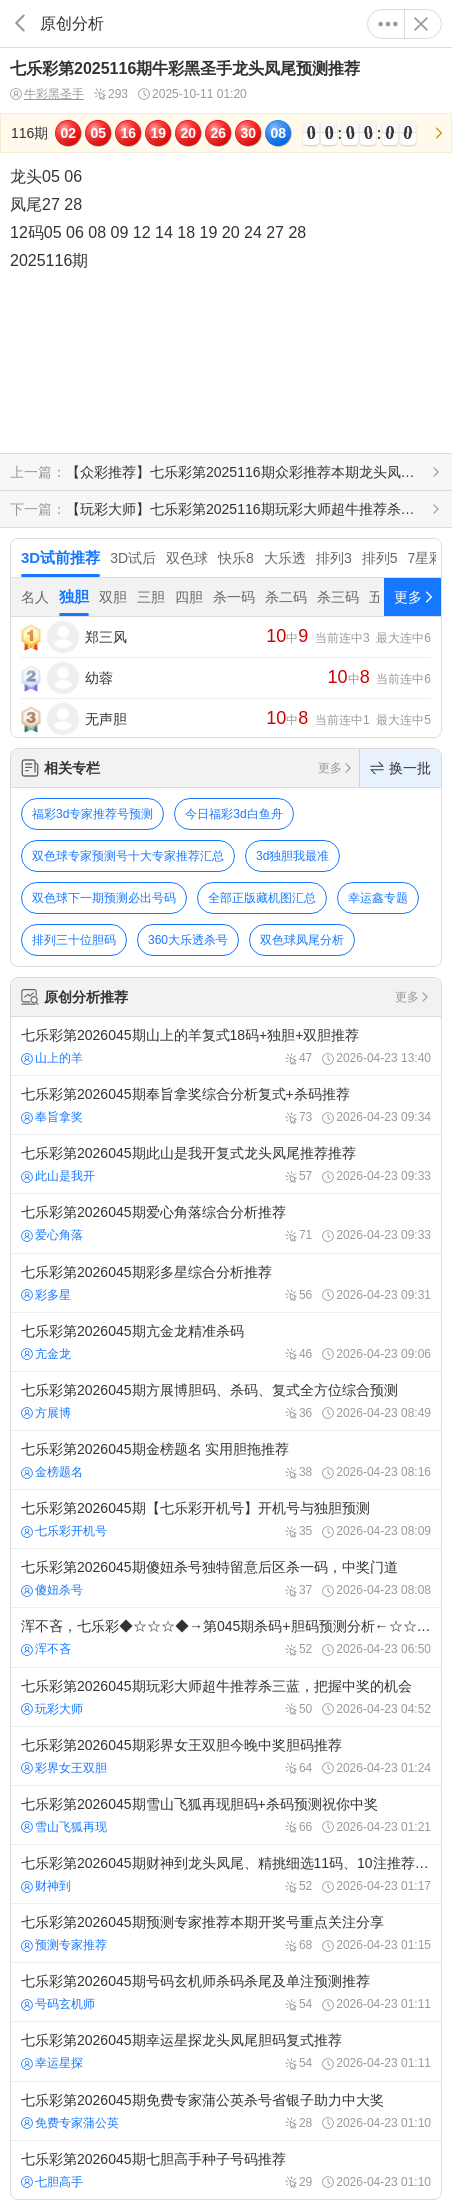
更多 (388, 24)
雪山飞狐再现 (64, 1827)
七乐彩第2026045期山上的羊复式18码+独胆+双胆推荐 (226, 1046)
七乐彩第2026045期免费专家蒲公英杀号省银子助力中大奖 (226, 2111)
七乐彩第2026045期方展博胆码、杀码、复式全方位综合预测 (226, 1401)
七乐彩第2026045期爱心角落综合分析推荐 (226, 1223)
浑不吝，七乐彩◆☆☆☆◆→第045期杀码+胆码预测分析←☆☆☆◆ (226, 1637)
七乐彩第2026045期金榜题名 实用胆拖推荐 (226, 1460)
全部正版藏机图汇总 (262, 898)
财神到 (46, 1886)
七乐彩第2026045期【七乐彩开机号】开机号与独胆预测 (226, 1519)
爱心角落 (52, 1235)
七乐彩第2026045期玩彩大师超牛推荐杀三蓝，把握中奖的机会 (226, 1697)
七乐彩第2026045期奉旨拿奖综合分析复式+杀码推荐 (226, 1105)
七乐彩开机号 (64, 1531)
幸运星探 (52, 2063)
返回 (20, 23)
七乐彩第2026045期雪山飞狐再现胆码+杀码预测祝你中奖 (226, 1815)
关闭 (421, 24)
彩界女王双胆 (64, 1768)
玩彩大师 (52, 1709)
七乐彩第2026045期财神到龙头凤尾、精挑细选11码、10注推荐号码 (226, 1874)
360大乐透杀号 (188, 940)
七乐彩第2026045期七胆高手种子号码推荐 (226, 2170)
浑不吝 (46, 1649)
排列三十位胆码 (74, 940)
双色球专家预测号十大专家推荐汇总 (128, 856)
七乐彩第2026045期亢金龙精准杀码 (226, 1342)
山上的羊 (52, 1058)
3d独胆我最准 (292, 856)
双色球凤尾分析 (302, 940)
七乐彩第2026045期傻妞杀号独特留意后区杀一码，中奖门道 (226, 1578)
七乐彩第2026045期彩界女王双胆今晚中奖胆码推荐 (226, 1756)
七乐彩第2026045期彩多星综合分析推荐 (226, 1283)
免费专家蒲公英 (70, 2123)
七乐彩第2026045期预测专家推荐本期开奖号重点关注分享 (226, 1933)
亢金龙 (46, 1354)
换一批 (400, 768)
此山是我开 (58, 1176)
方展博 (46, 1413)
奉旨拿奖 (52, 1117)
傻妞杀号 (52, 1590)
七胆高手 (52, 2182)
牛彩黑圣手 (47, 94)
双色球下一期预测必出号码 (104, 898)
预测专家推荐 (64, 1945)
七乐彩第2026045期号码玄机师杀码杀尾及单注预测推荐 (226, 1992)
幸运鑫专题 (378, 898)
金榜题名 (52, 1472)
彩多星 (46, 1295)
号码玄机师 (58, 2004)
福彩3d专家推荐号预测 (92, 814)
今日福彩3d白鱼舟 (233, 814)
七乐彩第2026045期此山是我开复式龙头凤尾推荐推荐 (226, 1164)
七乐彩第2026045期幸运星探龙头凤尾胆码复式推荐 (226, 2051)
